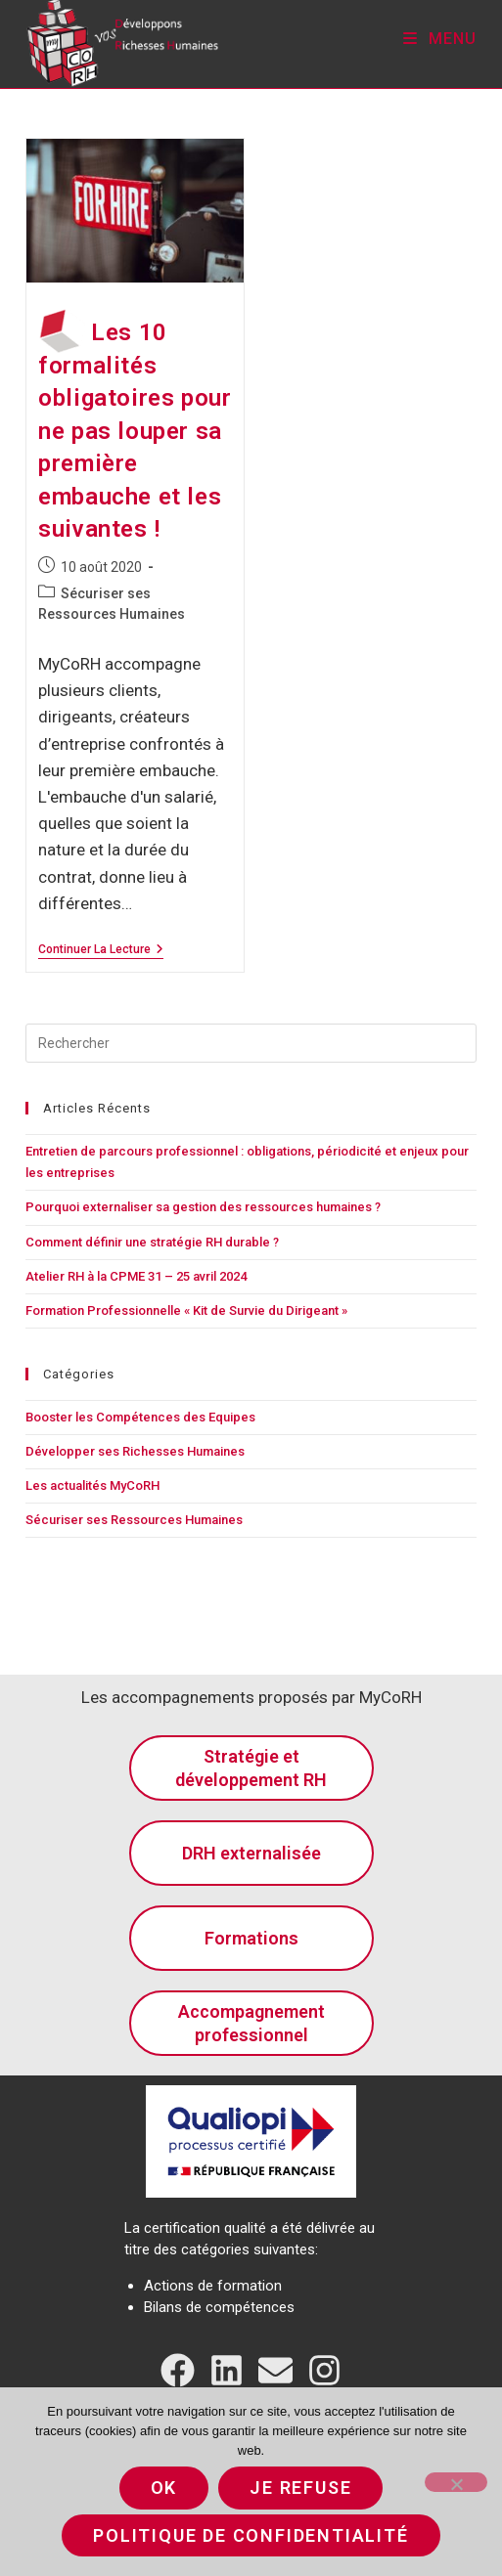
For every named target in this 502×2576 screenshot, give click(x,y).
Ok (164, 2487)
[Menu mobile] (440, 38)
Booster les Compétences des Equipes (140, 1417)
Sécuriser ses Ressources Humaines (134, 1519)
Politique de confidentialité (250, 2535)
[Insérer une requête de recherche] (251, 1043)
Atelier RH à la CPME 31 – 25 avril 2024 (136, 1276)
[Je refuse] (456, 2482)
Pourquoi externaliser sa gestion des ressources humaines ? (203, 1207)
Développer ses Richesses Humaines (135, 1451)
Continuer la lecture (100, 949)
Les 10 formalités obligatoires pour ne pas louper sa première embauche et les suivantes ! (134, 431)
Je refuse (300, 2487)
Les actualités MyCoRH (92, 1485)
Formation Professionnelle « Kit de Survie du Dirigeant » (186, 1310)
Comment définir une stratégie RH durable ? (152, 1242)
